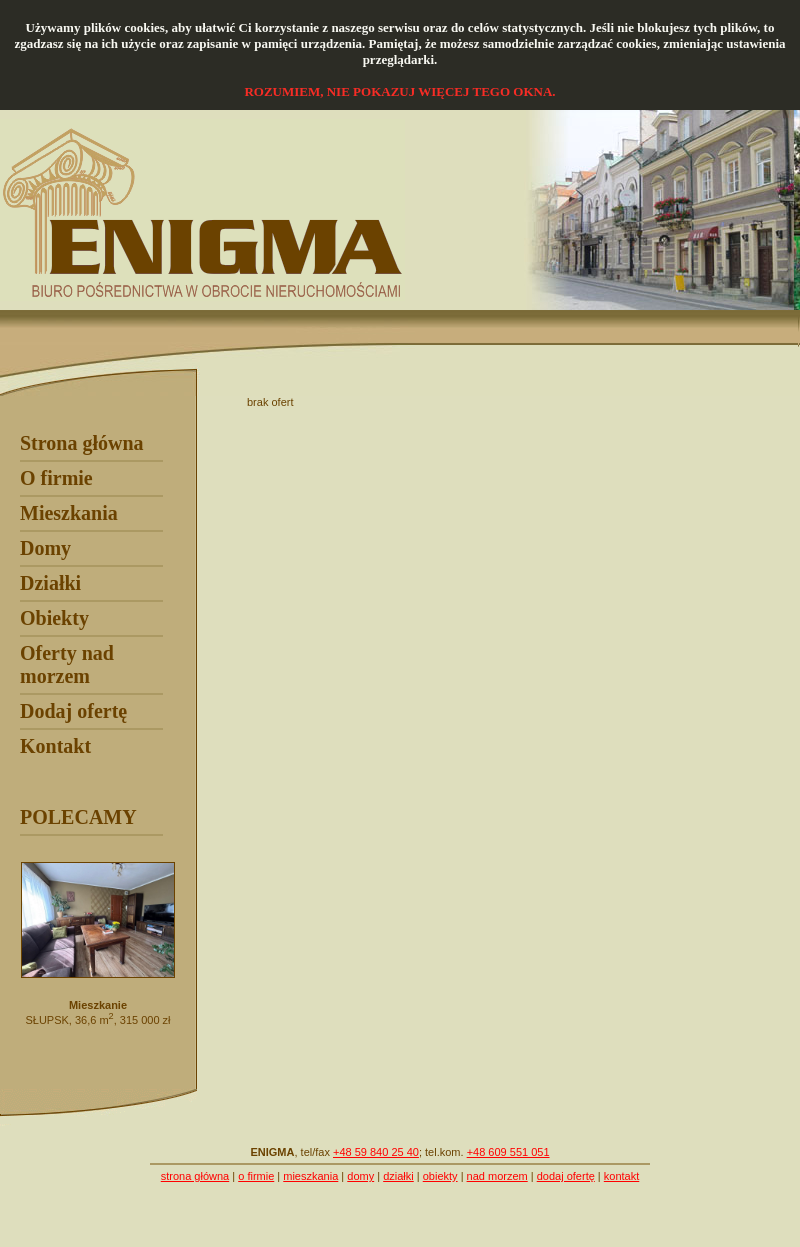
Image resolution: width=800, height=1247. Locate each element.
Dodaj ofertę (73, 711)
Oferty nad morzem (67, 664)
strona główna (195, 1176)
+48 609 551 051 (508, 1152)
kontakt (621, 1176)
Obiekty (54, 618)
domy (360, 1176)
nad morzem (497, 1176)
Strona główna (82, 443)
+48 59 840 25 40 (376, 1152)
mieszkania (310, 1176)
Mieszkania (69, 513)
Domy (45, 548)
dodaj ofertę (566, 1176)
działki (398, 1176)
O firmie (56, 478)
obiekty (440, 1176)
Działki (50, 583)
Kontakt (55, 746)
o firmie (256, 1176)
